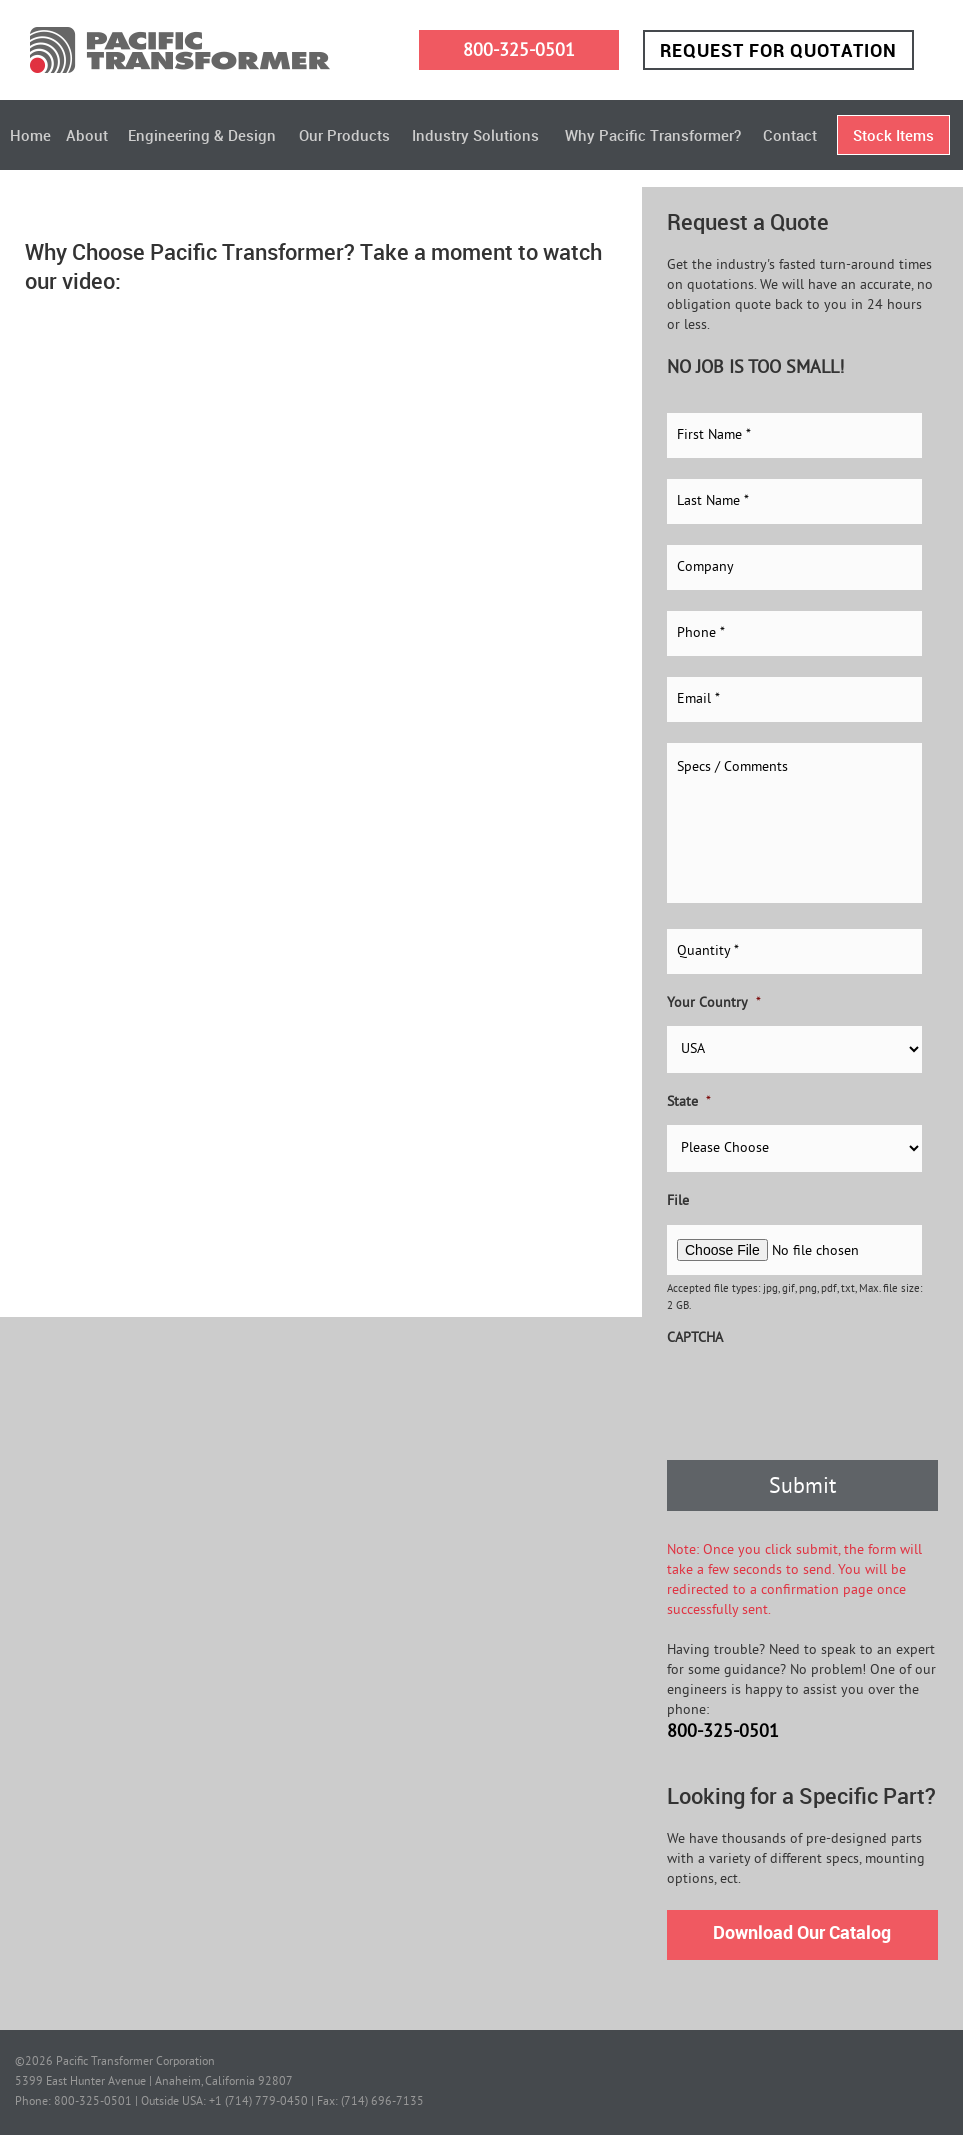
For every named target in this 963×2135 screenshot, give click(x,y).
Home (30, 135)
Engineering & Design (202, 135)
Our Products (344, 135)
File (678, 1201)
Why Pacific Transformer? (653, 135)
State (689, 1102)
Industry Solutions (475, 135)
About (87, 135)
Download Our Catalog (802, 1932)
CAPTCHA (695, 1338)
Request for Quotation (778, 50)
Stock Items (893, 135)
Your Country (714, 1003)
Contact (790, 135)
